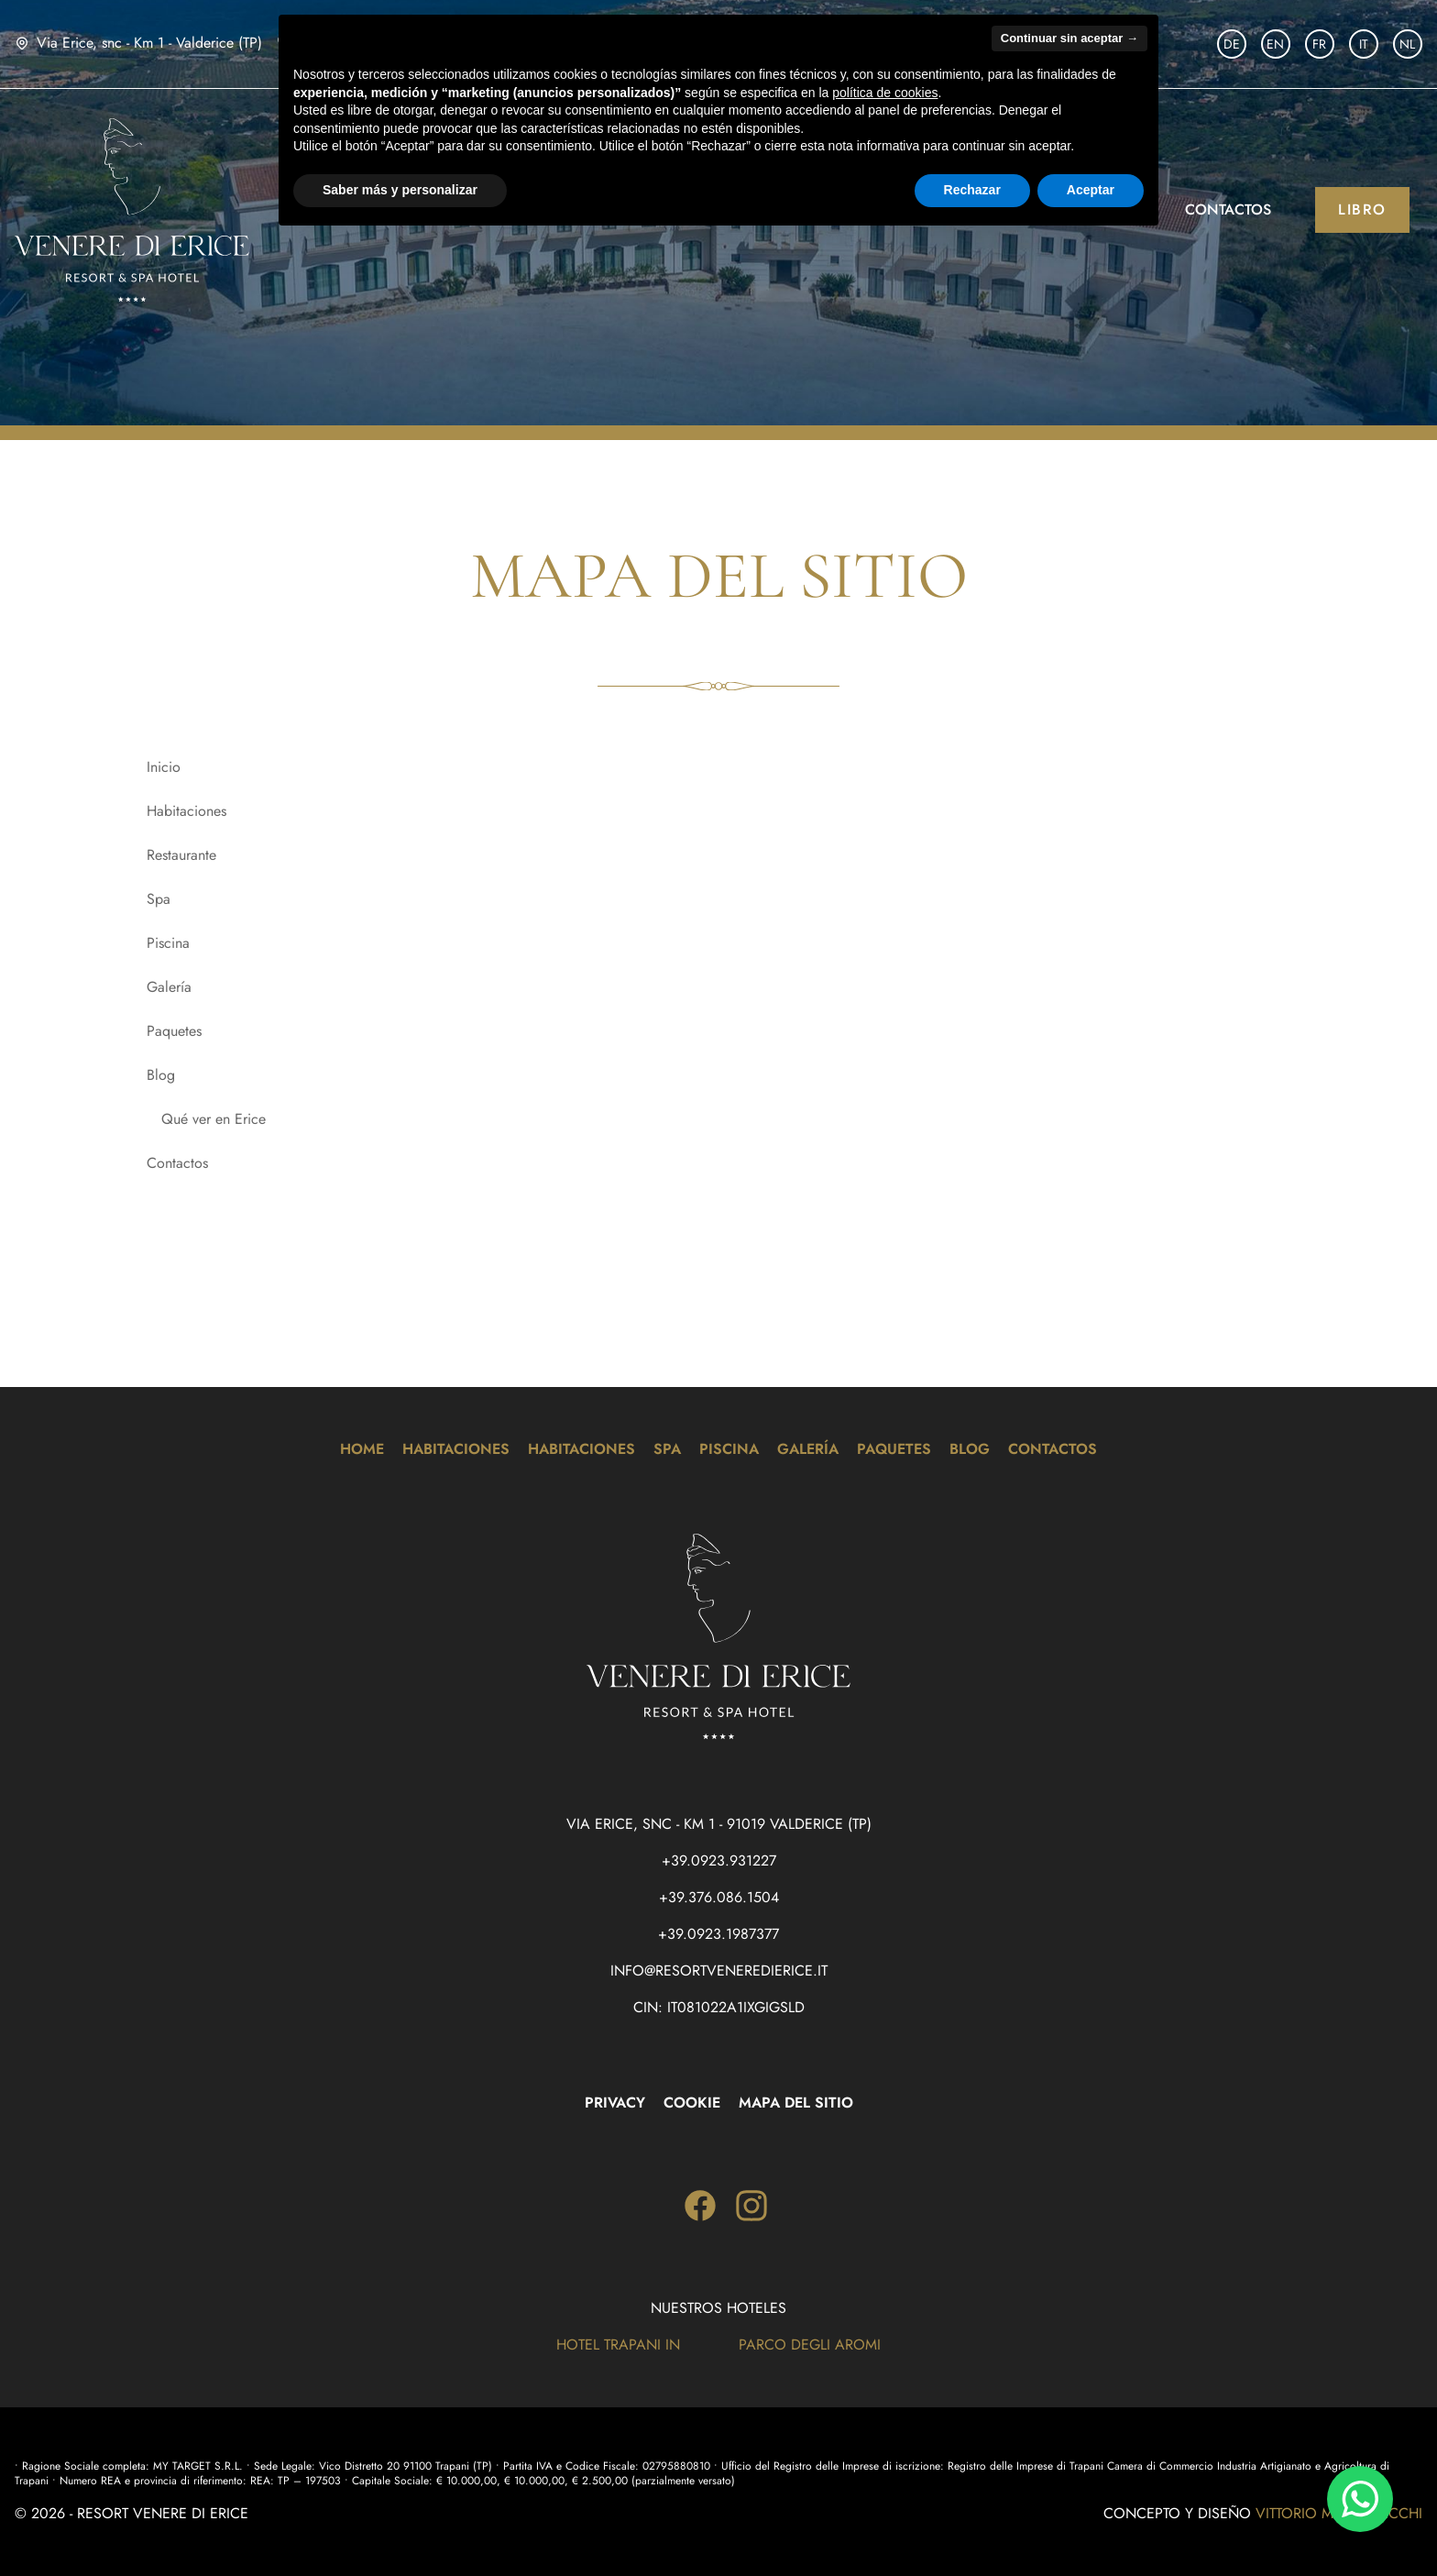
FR (1319, 44)
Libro (1362, 209)
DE (1231, 44)
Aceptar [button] (1090, 189)
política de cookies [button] (885, 92)
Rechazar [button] (972, 189)
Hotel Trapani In (618, 2344)
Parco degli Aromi (810, 2344)
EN (1275, 44)
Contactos (1228, 209)
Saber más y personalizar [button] (400, 189)
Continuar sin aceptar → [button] (1069, 38)
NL (1407, 44)
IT (1363, 44)
